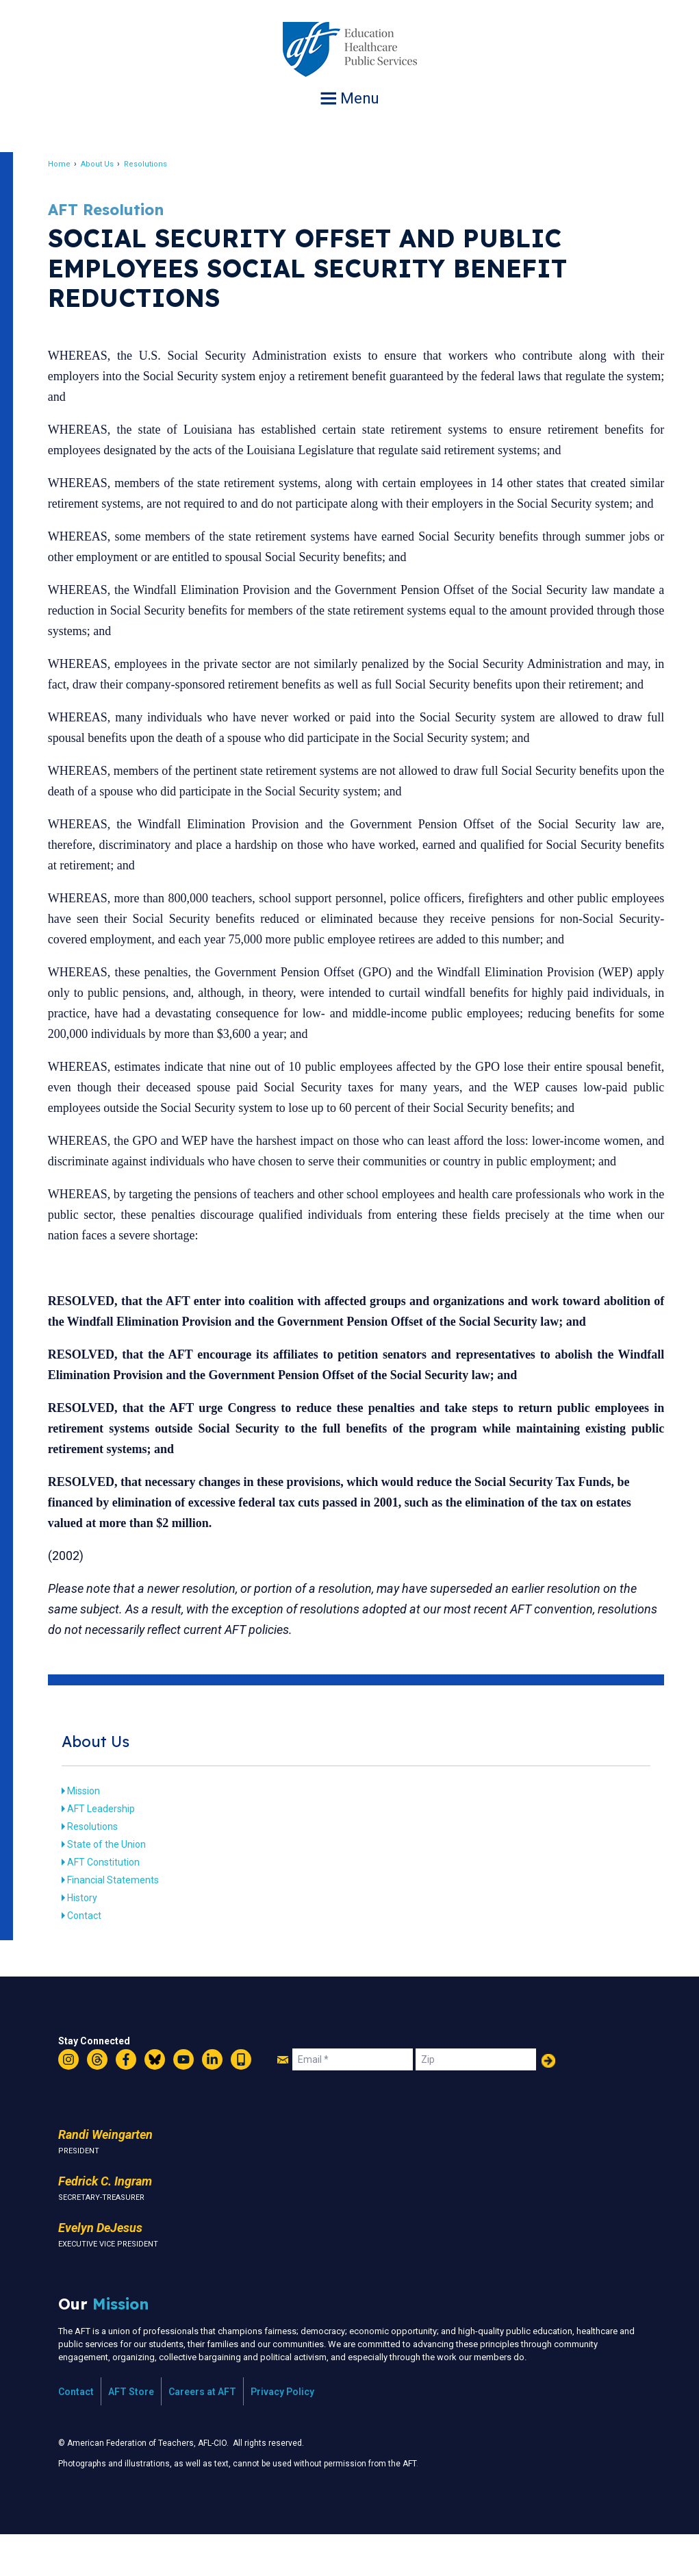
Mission (95, 1831)
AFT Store (131, 2432)
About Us (109, 164)
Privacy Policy (282, 2432)
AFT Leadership (113, 1849)
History (94, 1938)
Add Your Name (548, 2102)
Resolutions (157, 164)
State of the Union (118, 1885)
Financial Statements (125, 1921)
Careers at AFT (202, 2432)
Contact (96, 1956)
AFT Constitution (115, 1903)
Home (71, 164)
